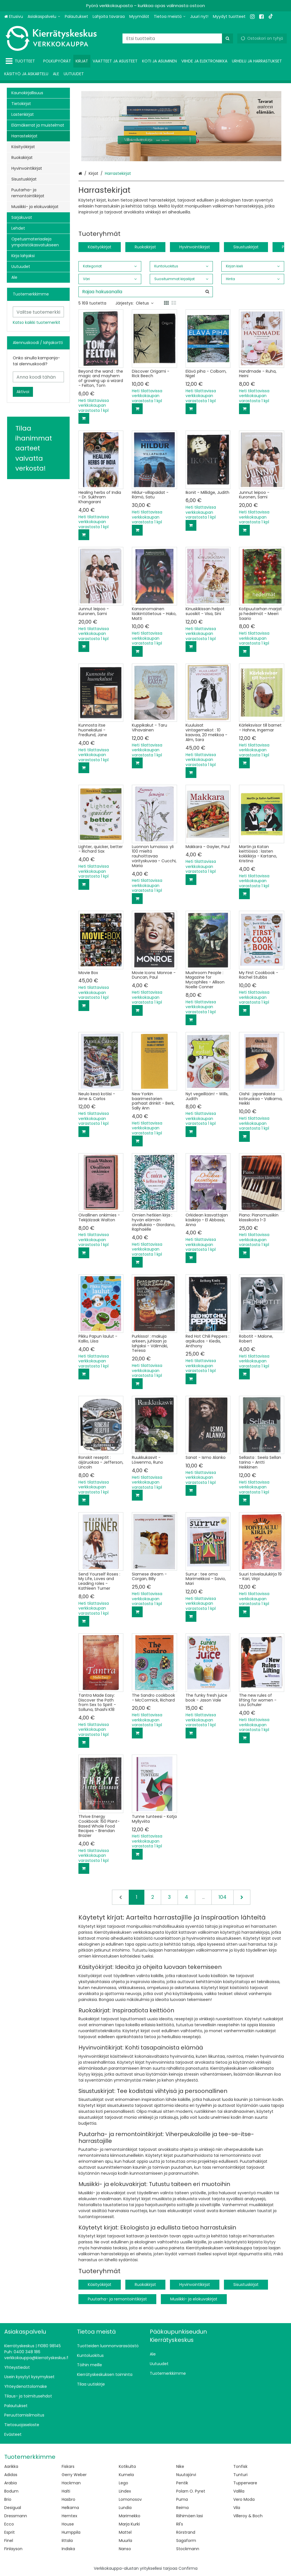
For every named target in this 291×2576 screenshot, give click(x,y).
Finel (8, 2540)
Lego (123, 2483)
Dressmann (15, 2516)
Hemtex (69, 2516)
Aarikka (11, 2466)
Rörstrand (185, 2532)
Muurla (125, 2540)
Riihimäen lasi (189, 2516)
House (68, 2524)
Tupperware (245, 2483)
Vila (236, 2507)
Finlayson (13, 2549)
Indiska (68, 2549)
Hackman (71, 2483)
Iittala (67, 2540)
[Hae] (227, 38)
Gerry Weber (74, 2475)
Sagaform (186, 2540)
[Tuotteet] (21, 61)
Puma (182, 2499)
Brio (7, 2499)
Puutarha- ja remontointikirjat (117, 2299)
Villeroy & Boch (248, 2516)
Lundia (125, 2507)
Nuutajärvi (186, 2475)
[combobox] (177, 38)
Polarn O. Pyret (190, 2491)
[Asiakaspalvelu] (44, 16)
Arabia (10, 2483)
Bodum (11, 2491)
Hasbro (68, 2499)
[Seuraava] (241, 1897)
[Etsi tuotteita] (177, 38)
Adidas (10, 2475)
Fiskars (68, 2466)
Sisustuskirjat (246, 247)
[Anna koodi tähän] (38, 377)
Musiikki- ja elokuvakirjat (193, 2299)
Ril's (179, 2524)
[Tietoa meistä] (169, 16)
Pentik (182, 2483)
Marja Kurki (129, 2524)
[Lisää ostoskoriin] (83, 418)
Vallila (238, 2491)
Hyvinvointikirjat (194, 247)
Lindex (125, 2491)
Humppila (71, 2532)
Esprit (9, 2532)
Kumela (126, 2475)
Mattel (125, 2532)
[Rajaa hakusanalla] (145, 291)
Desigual (12, 2507)
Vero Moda (244, 2499)
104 (222, 1897)
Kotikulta (127, 2466)
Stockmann (187, 2549)
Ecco (9, 2524)
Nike (180, 2466)
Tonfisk (240, 2466)
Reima (182, 2507)
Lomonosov (130, 2499)
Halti (66, 2491)
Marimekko (129, 2516)
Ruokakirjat (145, 247)
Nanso (125, 2549)
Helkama (70, 2507)
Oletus (144, 303)
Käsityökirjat (99, 247)
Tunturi (240, 2475)
